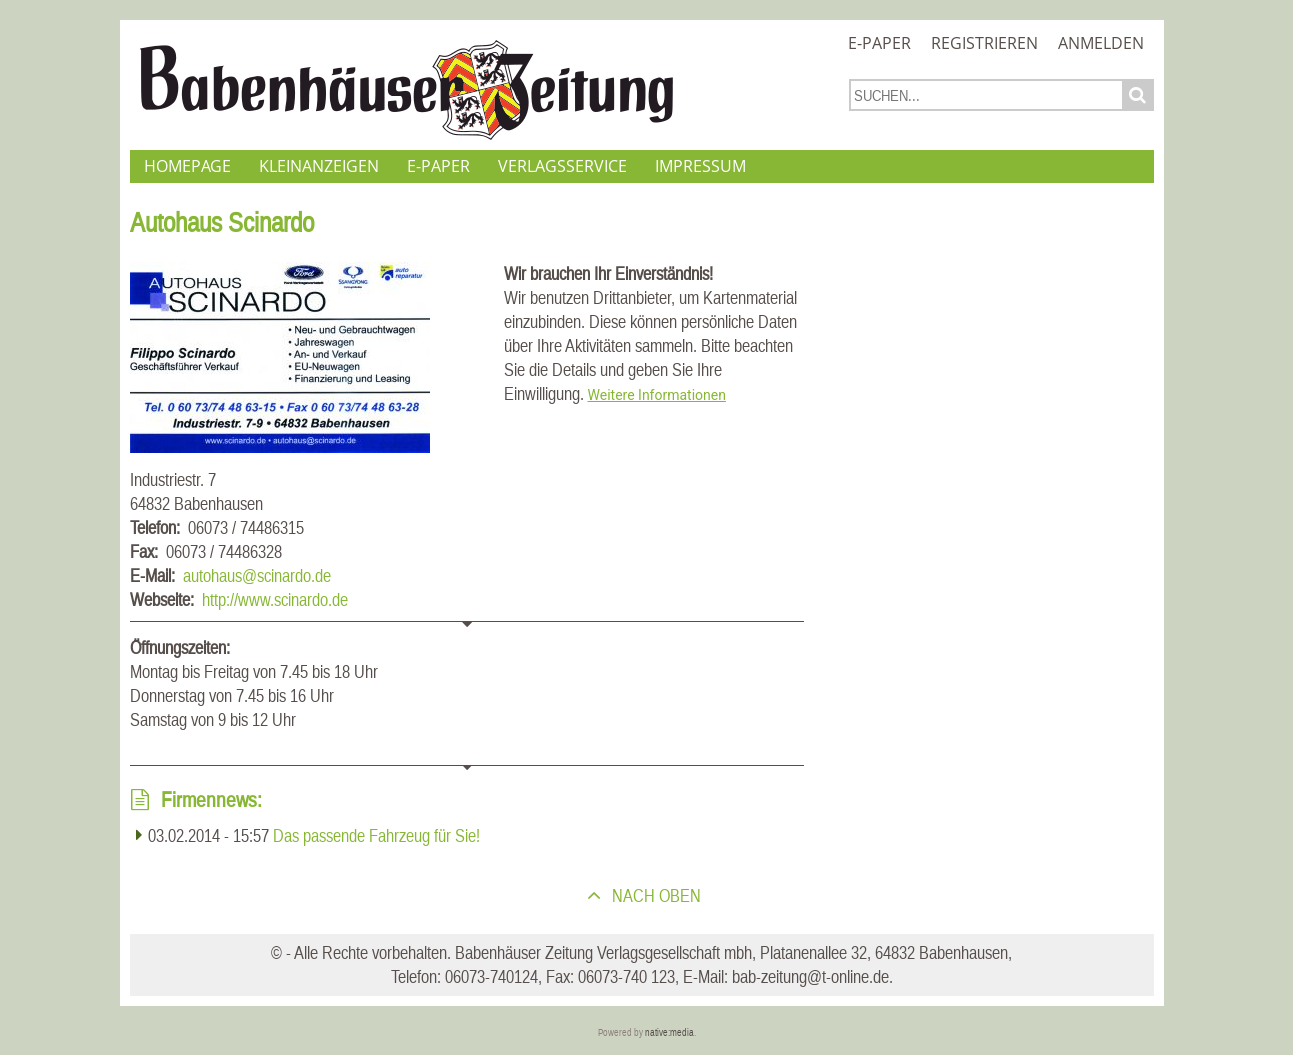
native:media (669, 1032)
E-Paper (879, 43)
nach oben (654, 895)
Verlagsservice (562, 166)
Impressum (700, 166)
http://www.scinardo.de (275, 599)
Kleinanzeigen (319, 166)
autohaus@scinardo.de (257, 575)
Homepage (187, 166)
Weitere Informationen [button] (657, 395)
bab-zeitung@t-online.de (810, 976)
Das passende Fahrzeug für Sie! (376, 835)
